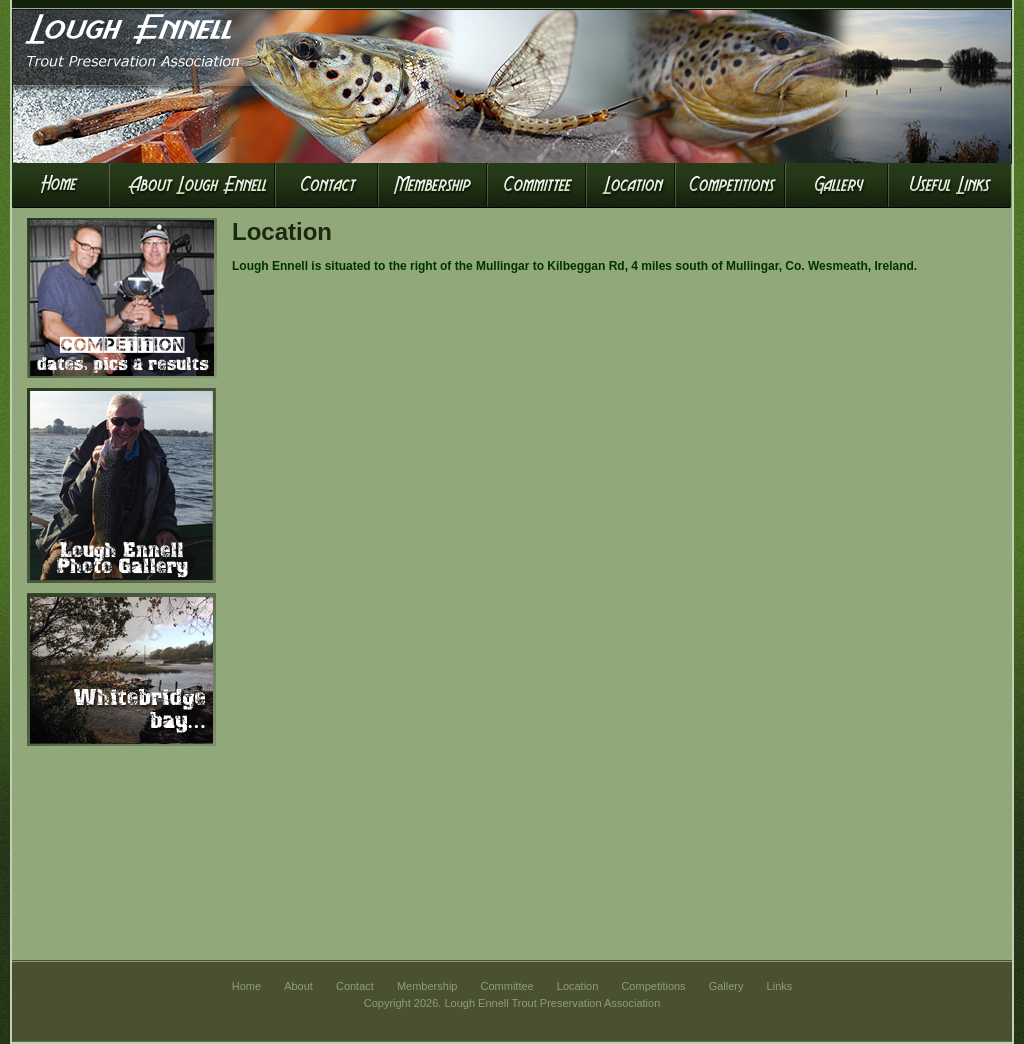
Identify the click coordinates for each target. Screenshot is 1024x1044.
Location (578, 986)
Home (246, 986)
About (298, 986)
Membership (427, 986)
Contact (355, 986)
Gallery (726, 986)
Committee (507, 986)
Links (780, 986)
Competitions (653, 986)
